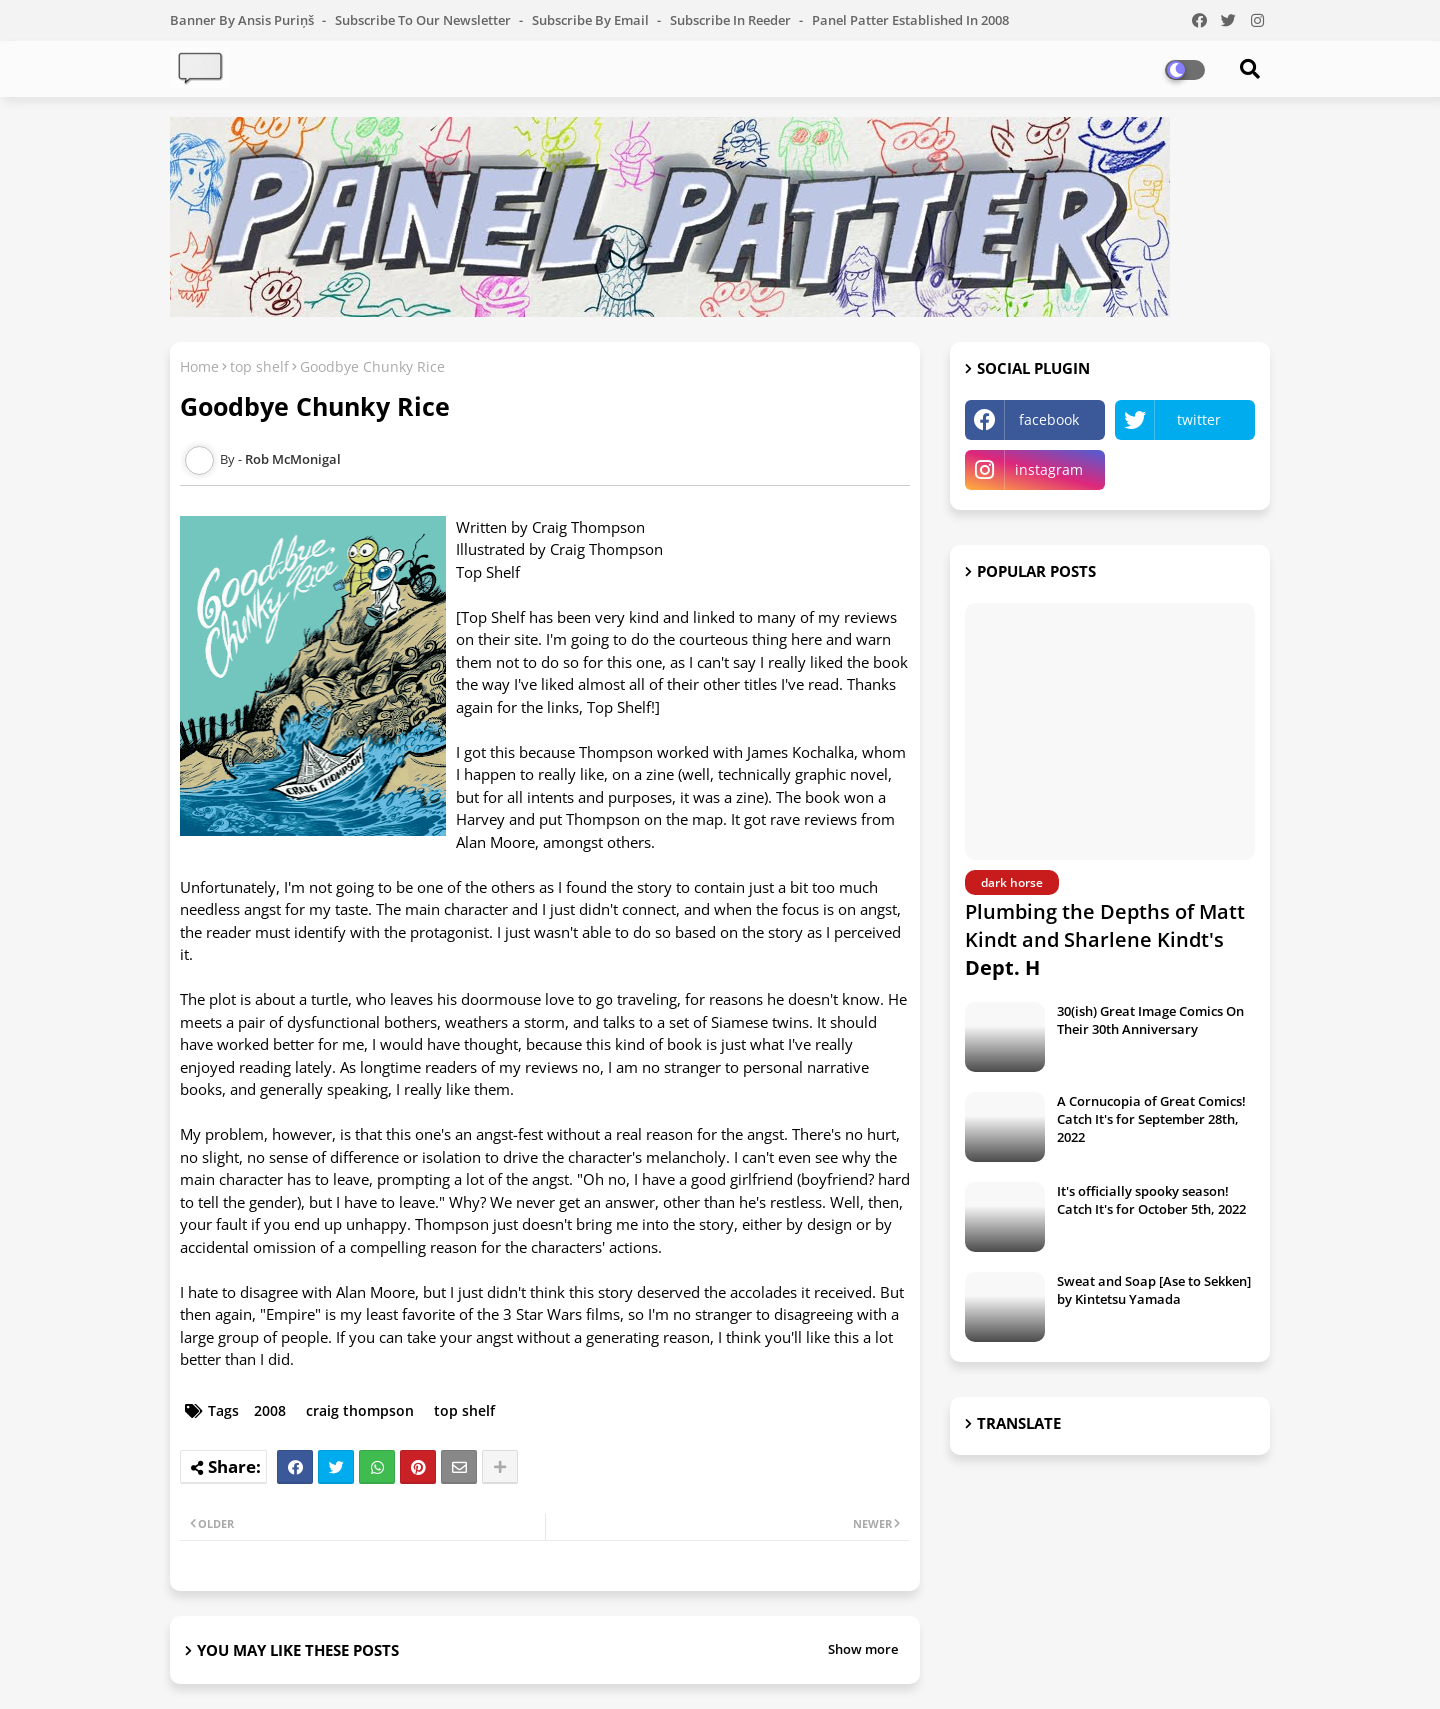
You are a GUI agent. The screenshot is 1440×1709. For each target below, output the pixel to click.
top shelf (259, 366)
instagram (1049, 469)
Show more (863, 1649)
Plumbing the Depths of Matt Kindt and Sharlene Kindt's (1105, 939)
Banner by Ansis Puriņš (243, 20)
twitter (1199, 419)
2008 (270, 1410)
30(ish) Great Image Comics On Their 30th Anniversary (1150, 1020)
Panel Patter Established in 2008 (910, 20)
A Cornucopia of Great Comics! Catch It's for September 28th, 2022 (1151, 1119)
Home (199, 366)
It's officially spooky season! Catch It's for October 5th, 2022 (1151, 1200)
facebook (1049, 419)
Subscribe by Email (592, 20)
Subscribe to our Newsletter (424, 20)
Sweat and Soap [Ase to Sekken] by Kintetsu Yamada (1154, 1290)
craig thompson (360, 1410)
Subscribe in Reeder (732, 20)
